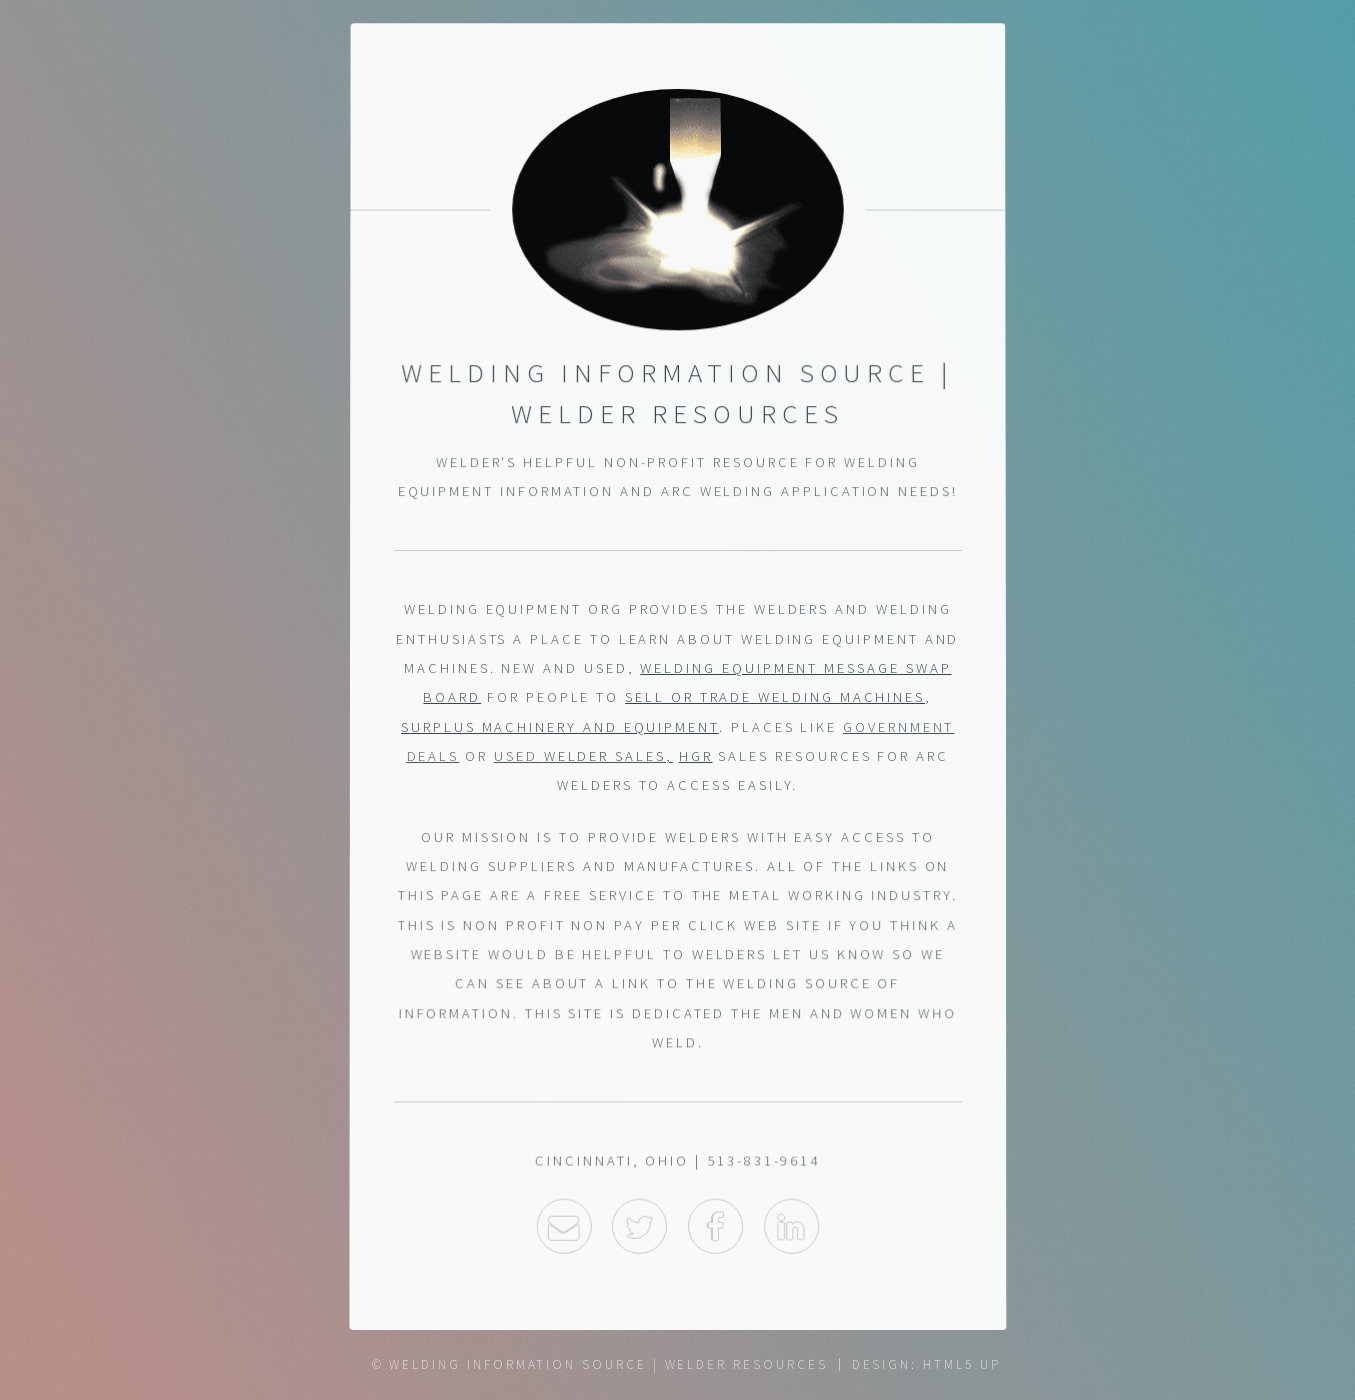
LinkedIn (791, 1229)
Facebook (715, 1229)
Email (563, 1229)
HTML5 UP (961, 1364)
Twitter (639, 1229)
